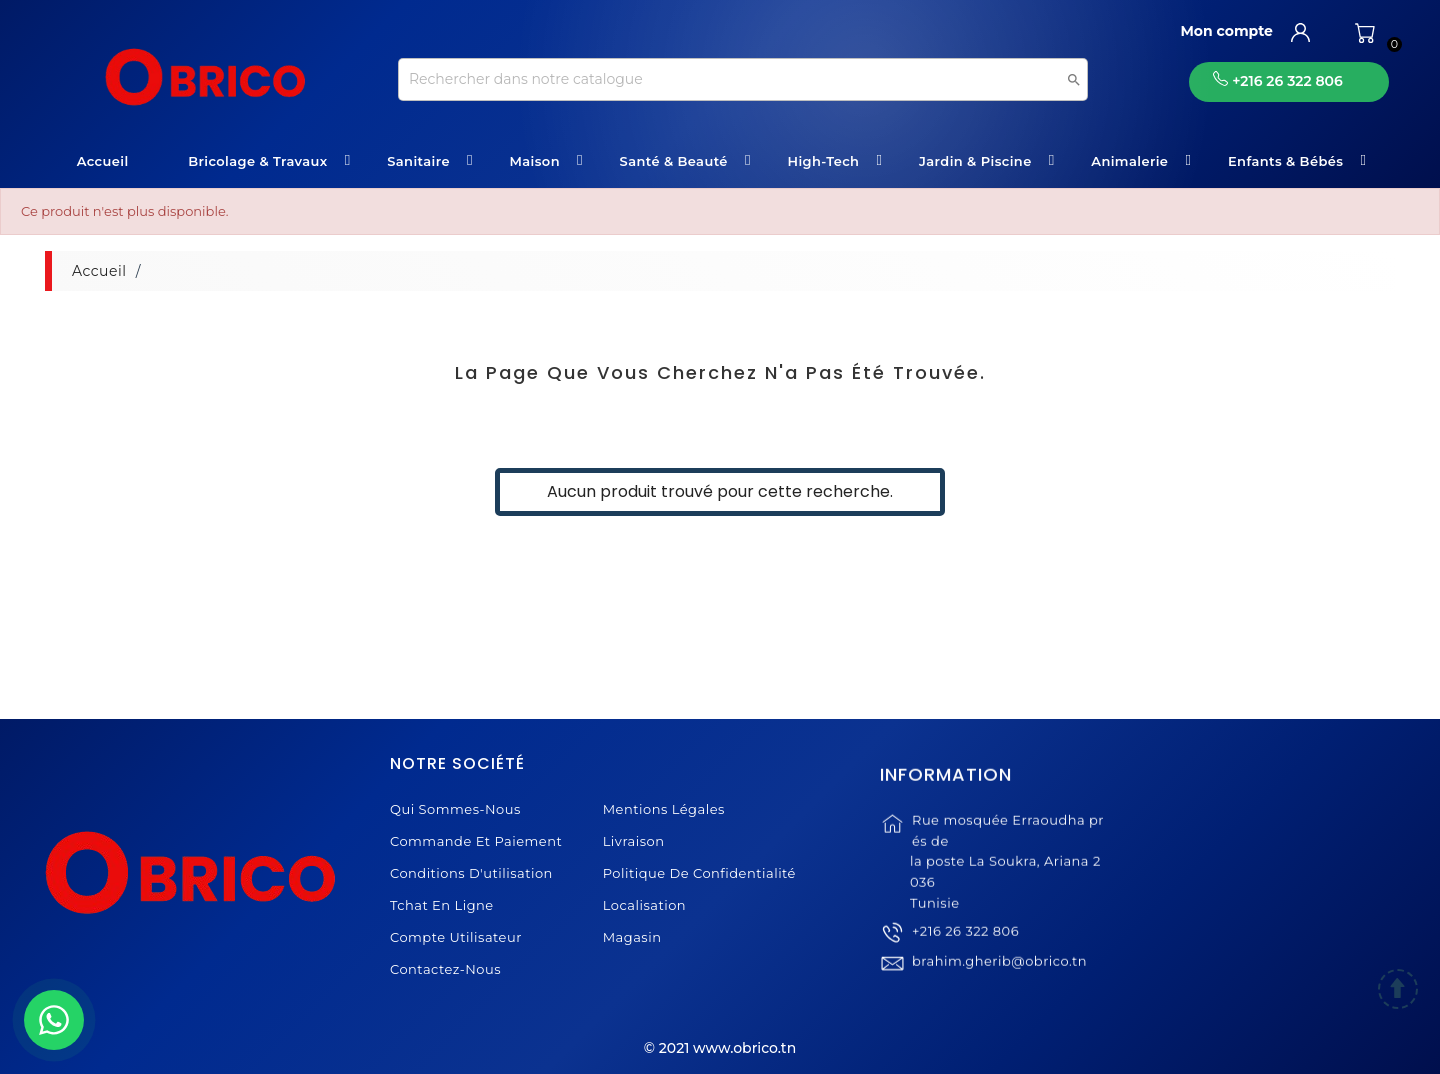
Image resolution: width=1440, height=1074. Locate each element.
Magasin (632, 937)
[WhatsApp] (54, 1020)
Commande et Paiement (476, 841)
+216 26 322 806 (965, 952)
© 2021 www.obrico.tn (720, 1048)
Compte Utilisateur (456, 937)
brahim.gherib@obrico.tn (999, 982)
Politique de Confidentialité (699, 873)
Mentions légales (664, 809)
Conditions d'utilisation (471, 873)
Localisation (644, 905)
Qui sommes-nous (455, 809)
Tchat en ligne (442, 905)
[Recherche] (743, 79)
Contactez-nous (445, 969)
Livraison (634, 841)
